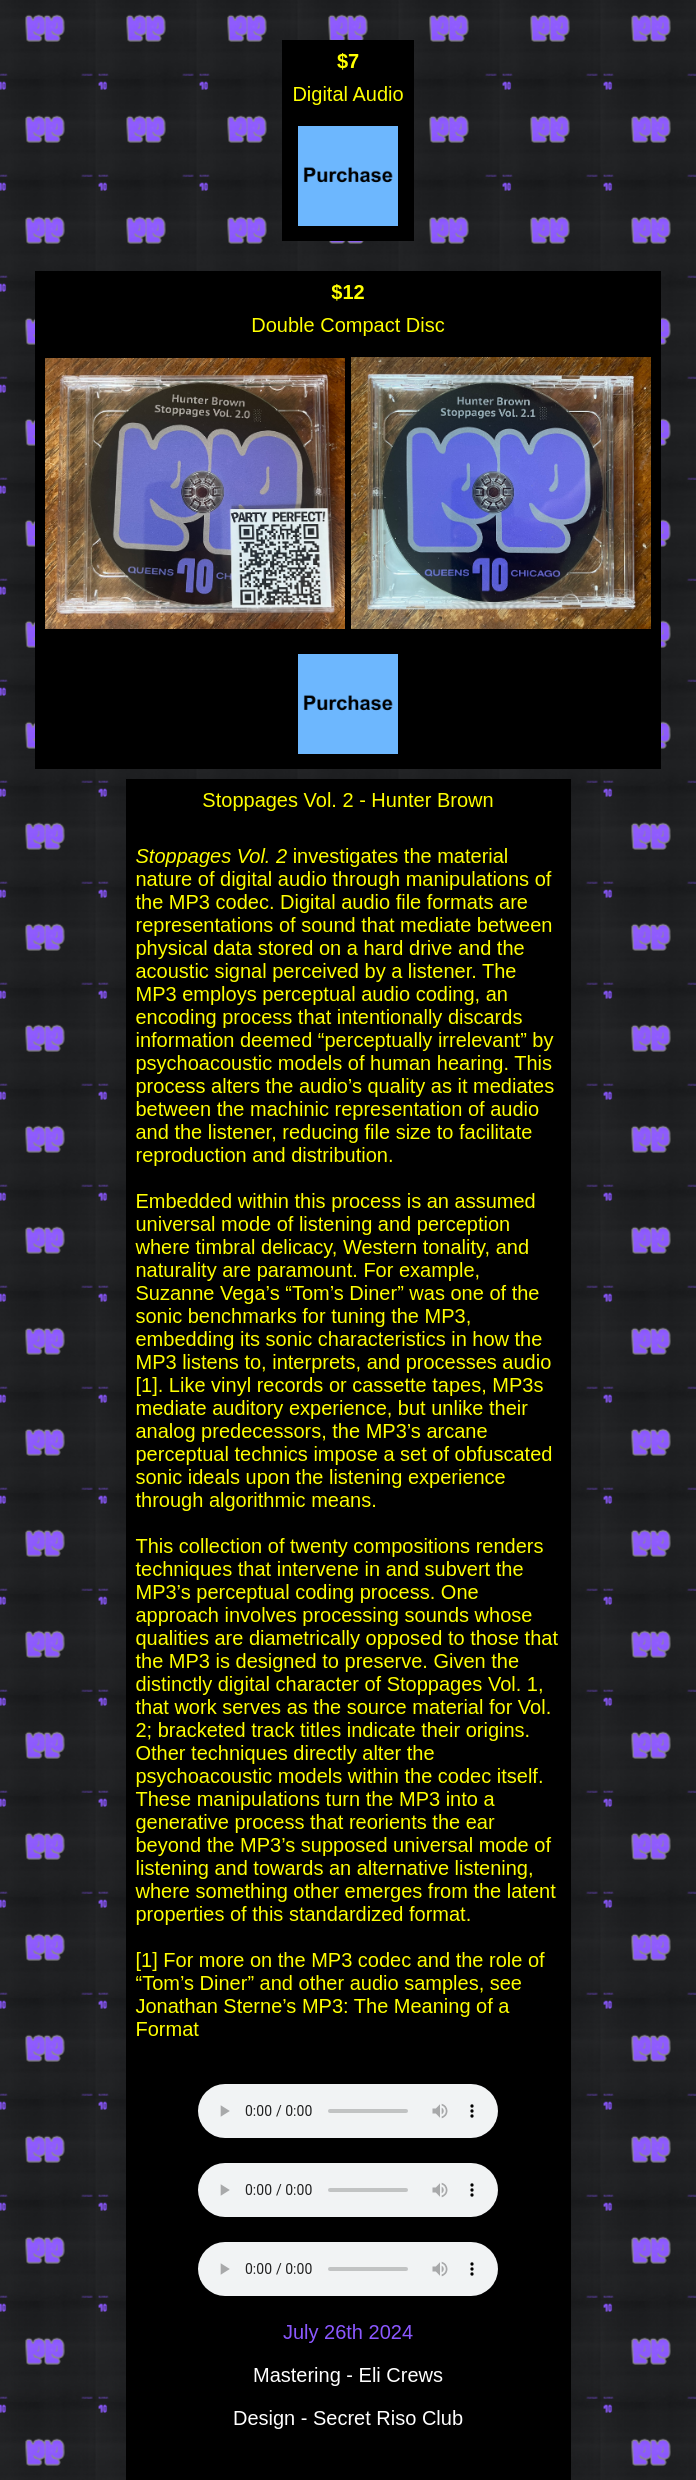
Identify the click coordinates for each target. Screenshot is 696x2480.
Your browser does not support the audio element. (348, 2111)
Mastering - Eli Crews (348, 2375)
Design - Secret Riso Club (348, 2418)
